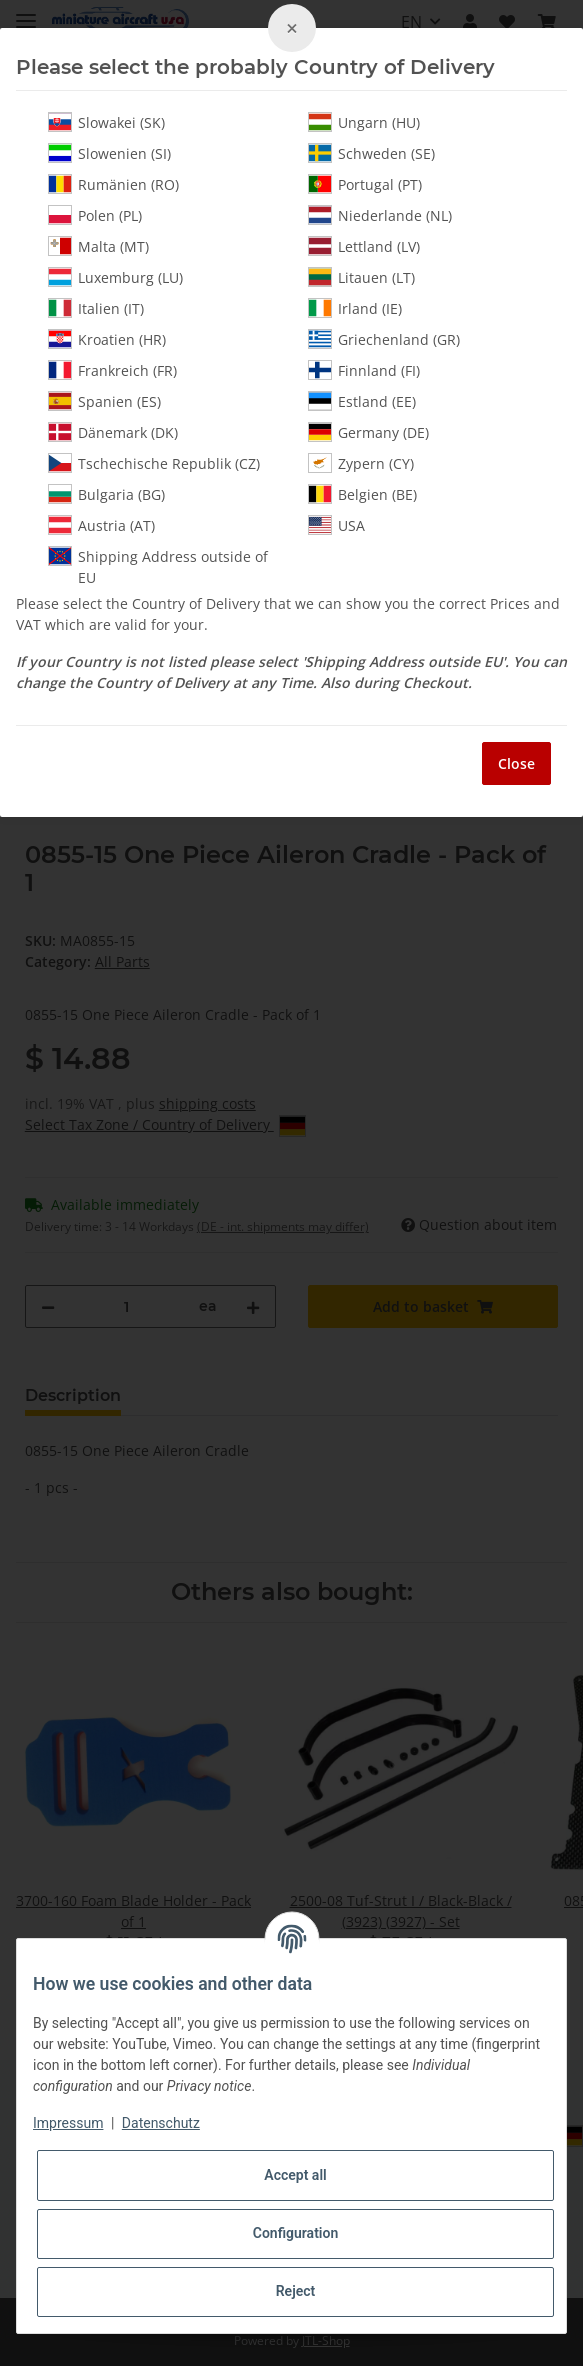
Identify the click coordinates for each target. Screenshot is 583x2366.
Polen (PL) (95, 215)
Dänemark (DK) (113, 432)
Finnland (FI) (364, 370)
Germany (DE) (368, 432)
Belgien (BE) (362, 494)
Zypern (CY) (361, 463)
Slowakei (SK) (106, 122)
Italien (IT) (96, 308)
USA (336, 525)
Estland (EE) (362, 401)
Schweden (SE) (371, 153)
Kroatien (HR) (107, 339)
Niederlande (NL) (380, 215)
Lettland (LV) (364, 246)
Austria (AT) (101, 525)
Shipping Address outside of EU (158, 566)
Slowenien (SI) (109, 153)
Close (516, 763)
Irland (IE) (355, 308)
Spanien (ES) (104, 401)
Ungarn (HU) (364, 122)
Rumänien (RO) (113, 184)
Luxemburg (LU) (115, 277)
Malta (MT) (98, 246)
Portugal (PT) (365, 184)
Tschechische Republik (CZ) (154, 463)
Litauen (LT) (361, 277)
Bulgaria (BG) (106, 494)
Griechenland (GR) (384, 339)
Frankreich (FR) (112, 370)
